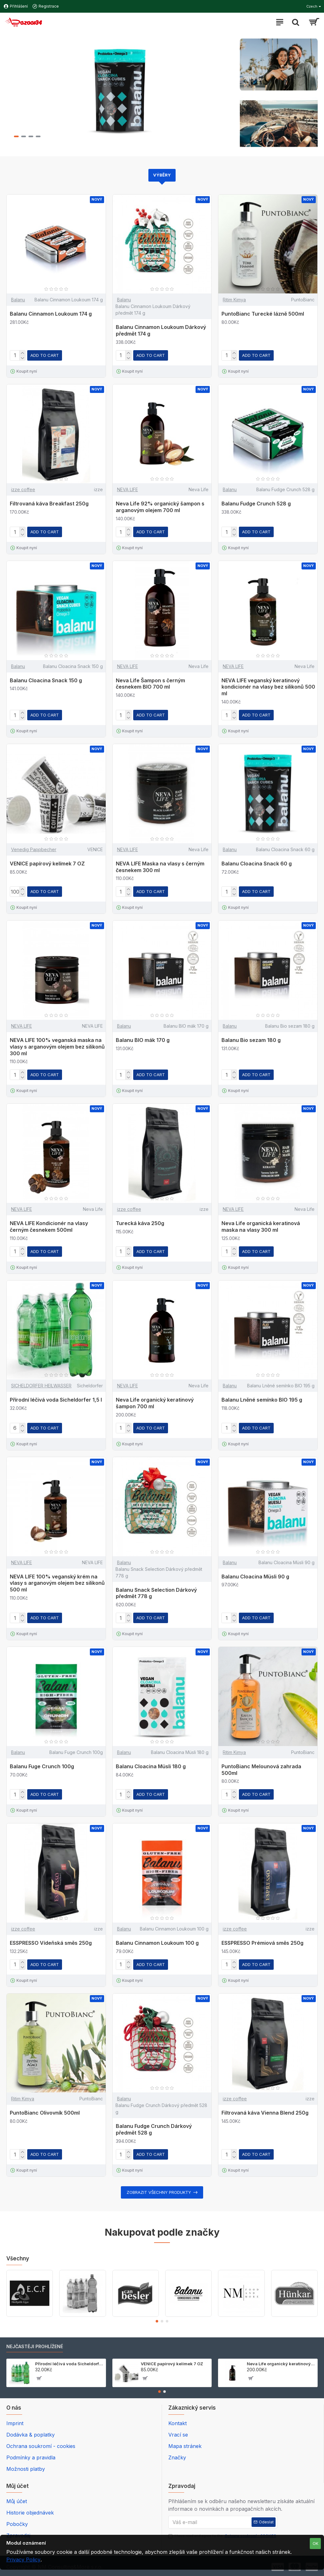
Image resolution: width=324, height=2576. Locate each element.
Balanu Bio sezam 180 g (251, 1040)
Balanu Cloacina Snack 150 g (46, 680)
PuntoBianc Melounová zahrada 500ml (261, 1769)
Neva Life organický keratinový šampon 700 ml (155, 1403)
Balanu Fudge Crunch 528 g (256, 503)
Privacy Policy (23, 2559)
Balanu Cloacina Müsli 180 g (151, 1766)
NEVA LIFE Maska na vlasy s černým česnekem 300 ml (160, 866)
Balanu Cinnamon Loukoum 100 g (157, 1943)
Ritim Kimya (234, 299)
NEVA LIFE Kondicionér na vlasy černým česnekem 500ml (49, 1226)
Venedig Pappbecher (33, 849)
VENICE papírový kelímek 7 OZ (47, 863)
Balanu (18, 299)
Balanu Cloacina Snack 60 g (256, 863)
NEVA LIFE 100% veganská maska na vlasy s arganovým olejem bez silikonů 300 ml (57, 1047)
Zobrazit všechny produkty (159, 2192)
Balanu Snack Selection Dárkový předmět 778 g (156, 1593)
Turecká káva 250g (140, 1223)
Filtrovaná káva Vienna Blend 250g (264, 2113)
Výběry (162, 174)
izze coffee (23, 489)
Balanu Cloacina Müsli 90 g (255, 1576)
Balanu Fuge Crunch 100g (42, 1766)
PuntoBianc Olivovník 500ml (45, 2113)
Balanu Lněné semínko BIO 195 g (261, 1400)
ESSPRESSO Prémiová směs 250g (262, 1943)
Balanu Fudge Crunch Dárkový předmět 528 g (154, 2129)
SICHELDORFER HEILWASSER (41, 1385)
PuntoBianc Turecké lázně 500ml (262, 314)
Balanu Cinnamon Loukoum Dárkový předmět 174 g (161, 330)
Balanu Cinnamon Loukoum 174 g (51, 314)
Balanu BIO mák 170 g (143, 1040)
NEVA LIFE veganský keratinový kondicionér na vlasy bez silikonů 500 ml (268, 687)
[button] (157, 2321)
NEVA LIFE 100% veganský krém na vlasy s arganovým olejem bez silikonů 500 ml (57, 1583)
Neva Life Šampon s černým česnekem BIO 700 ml (150, 683)
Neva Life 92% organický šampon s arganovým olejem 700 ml (160, 506)
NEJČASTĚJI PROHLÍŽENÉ (34, 2346)
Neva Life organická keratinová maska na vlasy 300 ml (260, 1226)
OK (315, 2543)
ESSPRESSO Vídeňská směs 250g (51, 1943)
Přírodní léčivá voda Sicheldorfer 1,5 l (56, 1400)
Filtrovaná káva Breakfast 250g (49, 503)
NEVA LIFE (127, 489)
